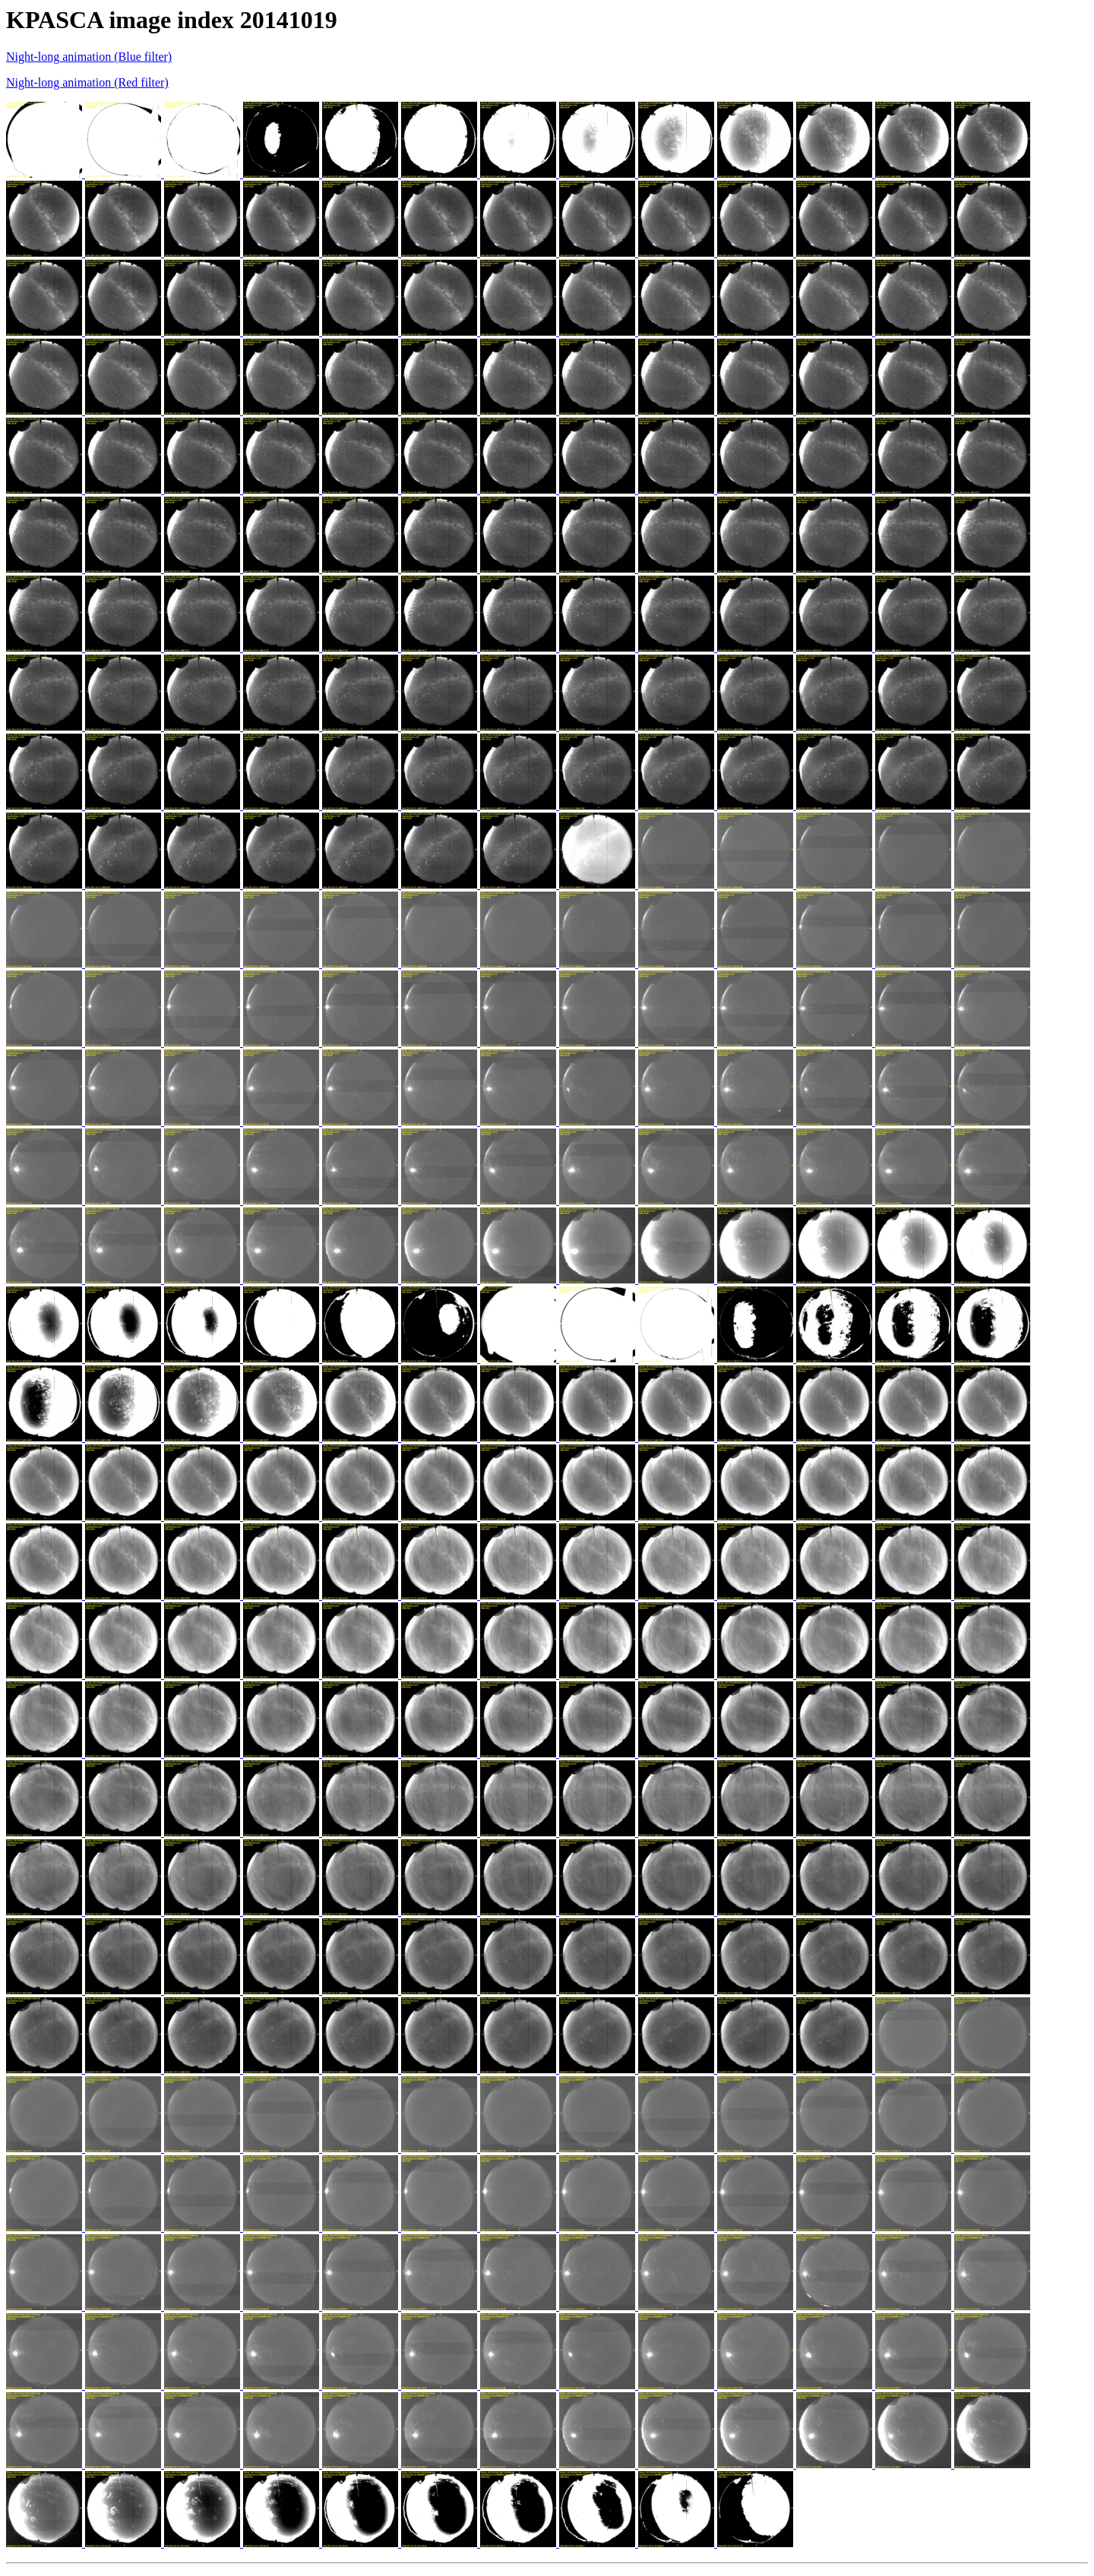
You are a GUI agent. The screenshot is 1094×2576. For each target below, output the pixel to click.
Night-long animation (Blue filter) (89, 56)
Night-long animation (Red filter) (87, 82)
